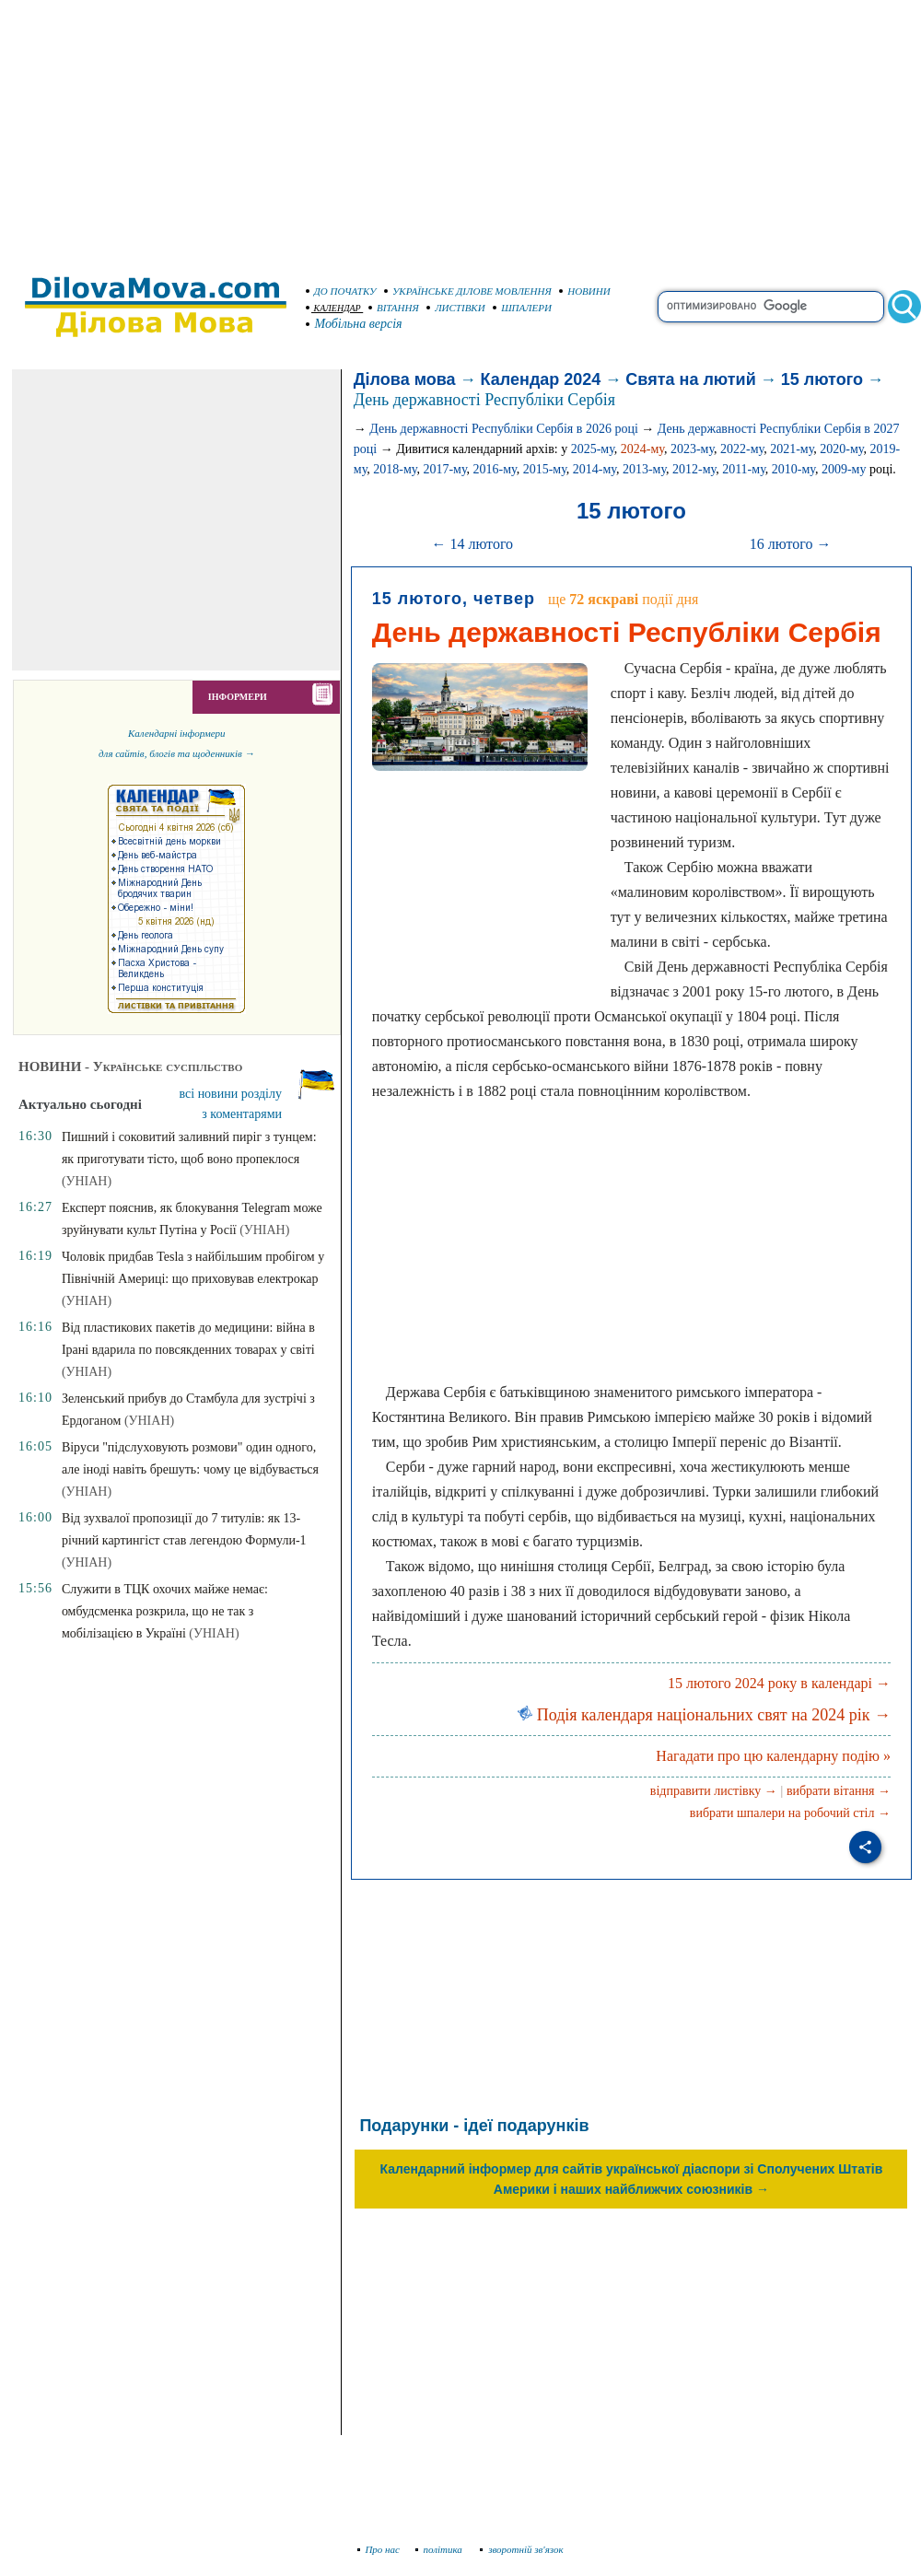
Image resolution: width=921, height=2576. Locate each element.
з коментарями (242, 1114)
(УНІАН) (86, 1181)
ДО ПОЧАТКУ (341, 291)
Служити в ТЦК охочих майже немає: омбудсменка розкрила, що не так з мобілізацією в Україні (165, 1611)
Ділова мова (405, 379)
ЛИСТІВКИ (456, 307)
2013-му (644, 469)
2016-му (495, 469)
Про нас (379, 2549)
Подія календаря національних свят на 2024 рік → (704, 1715)
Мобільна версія (354, 324)
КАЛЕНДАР (333, 308)
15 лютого (822, 379)
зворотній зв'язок (521, 2549)
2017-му (444, 469)
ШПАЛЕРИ (522, 307)
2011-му (743, 469)
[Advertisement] (460, 129)
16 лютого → (791, 544)
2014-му (594, 469)
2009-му (844, 469)
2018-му (394, 469)
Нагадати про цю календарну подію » (773, 1756)
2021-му (791, 449)
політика (441, 2549)
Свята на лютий (690, 379)
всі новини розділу (231, 1094)
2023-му (692, 449)
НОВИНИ (584, 291)
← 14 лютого (472, 544)
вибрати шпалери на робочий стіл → (790, 1813)
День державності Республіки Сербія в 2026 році (503, 429)
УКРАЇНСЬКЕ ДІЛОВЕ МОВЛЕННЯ (468, 291)
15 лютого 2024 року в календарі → (779, 1683)
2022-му (742, 449)
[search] (771, 306)
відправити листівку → (713, 1791)
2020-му (841, 449)
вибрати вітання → (839, 1791)
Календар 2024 (541, 379)
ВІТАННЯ (394, 307)
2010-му (793, 469)
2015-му (544, 469)
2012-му (694, 469)
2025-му (592, 449)
